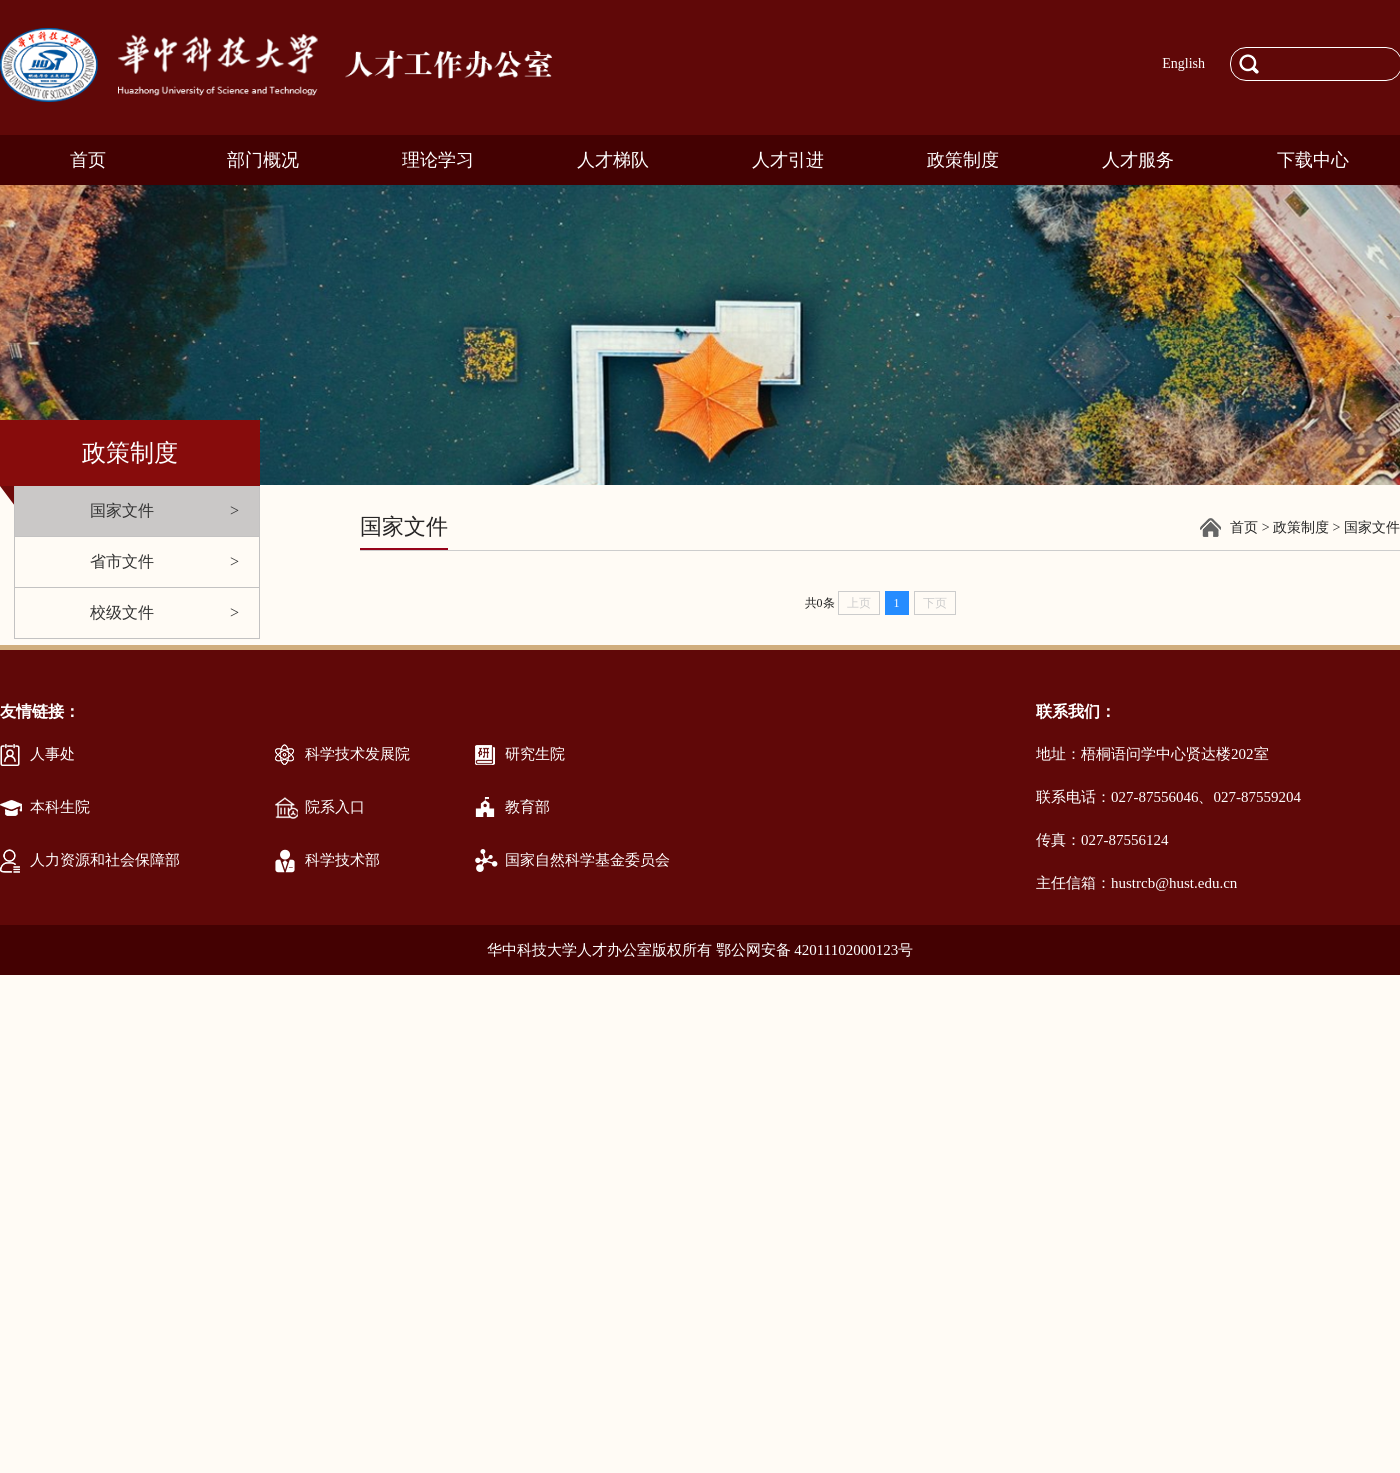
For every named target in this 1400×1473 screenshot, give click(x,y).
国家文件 (122, 510)
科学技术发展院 (357, 754)
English (1183, 63)
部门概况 (263, 160)
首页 (88, 160)
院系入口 (335, 807)
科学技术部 (342, 860)
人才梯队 (613, 160)
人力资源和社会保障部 (105, 860)
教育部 (527, 807)
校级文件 (122, 612)
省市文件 (122, 561)
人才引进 (788, 160)
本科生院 (60, 807)
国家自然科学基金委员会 (587, 860)
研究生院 (535, 754)
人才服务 (1138, 160)
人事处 (52, 754)
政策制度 (963, 160)
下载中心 (1313, 160)
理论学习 (438, 160)
